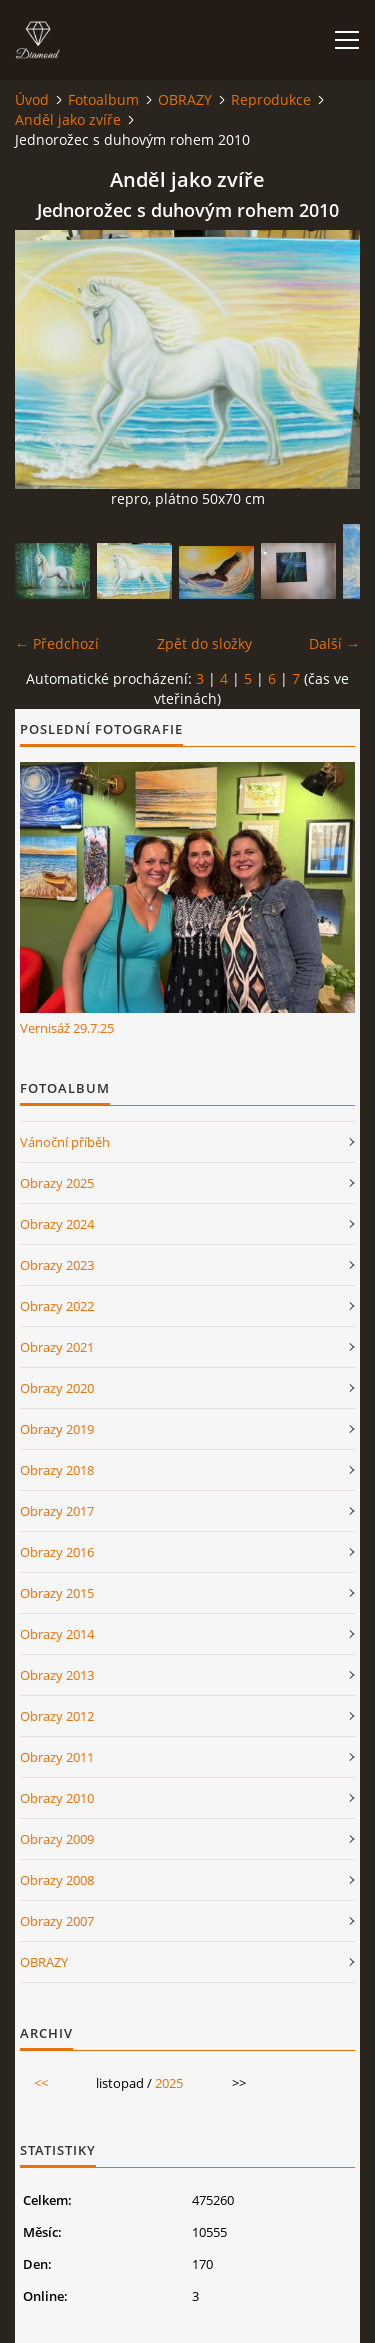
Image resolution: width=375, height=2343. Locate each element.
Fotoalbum (103, 99)
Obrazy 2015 (57, 1593)
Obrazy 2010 (57, 1798)
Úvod (32, 99)
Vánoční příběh (65, 1142)
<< (41, 2083)
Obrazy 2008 (57, 1880)
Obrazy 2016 (57, 1552)
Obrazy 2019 (57, 1429)
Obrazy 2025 (57, 1183)
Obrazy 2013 (57, 1675)
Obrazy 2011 (57, 1757)
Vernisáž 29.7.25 (67, 1028)
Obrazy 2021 (57, 1347)
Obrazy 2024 (57, 1224)
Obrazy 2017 (57, 1511)
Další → (334, 643)
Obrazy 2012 (57, 1716)
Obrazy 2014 (57, 1634)
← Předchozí (57, 643)
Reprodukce (271, 99)
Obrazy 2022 (57, 1306)
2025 (169, 2083)
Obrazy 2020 (57, 1388)
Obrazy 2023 (57, 1265)
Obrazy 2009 (57, 1839)
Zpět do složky (204, 643)
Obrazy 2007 (57, 1921)
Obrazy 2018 (57, 1470)
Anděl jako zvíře (68, 119)
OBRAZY (185, 99)
